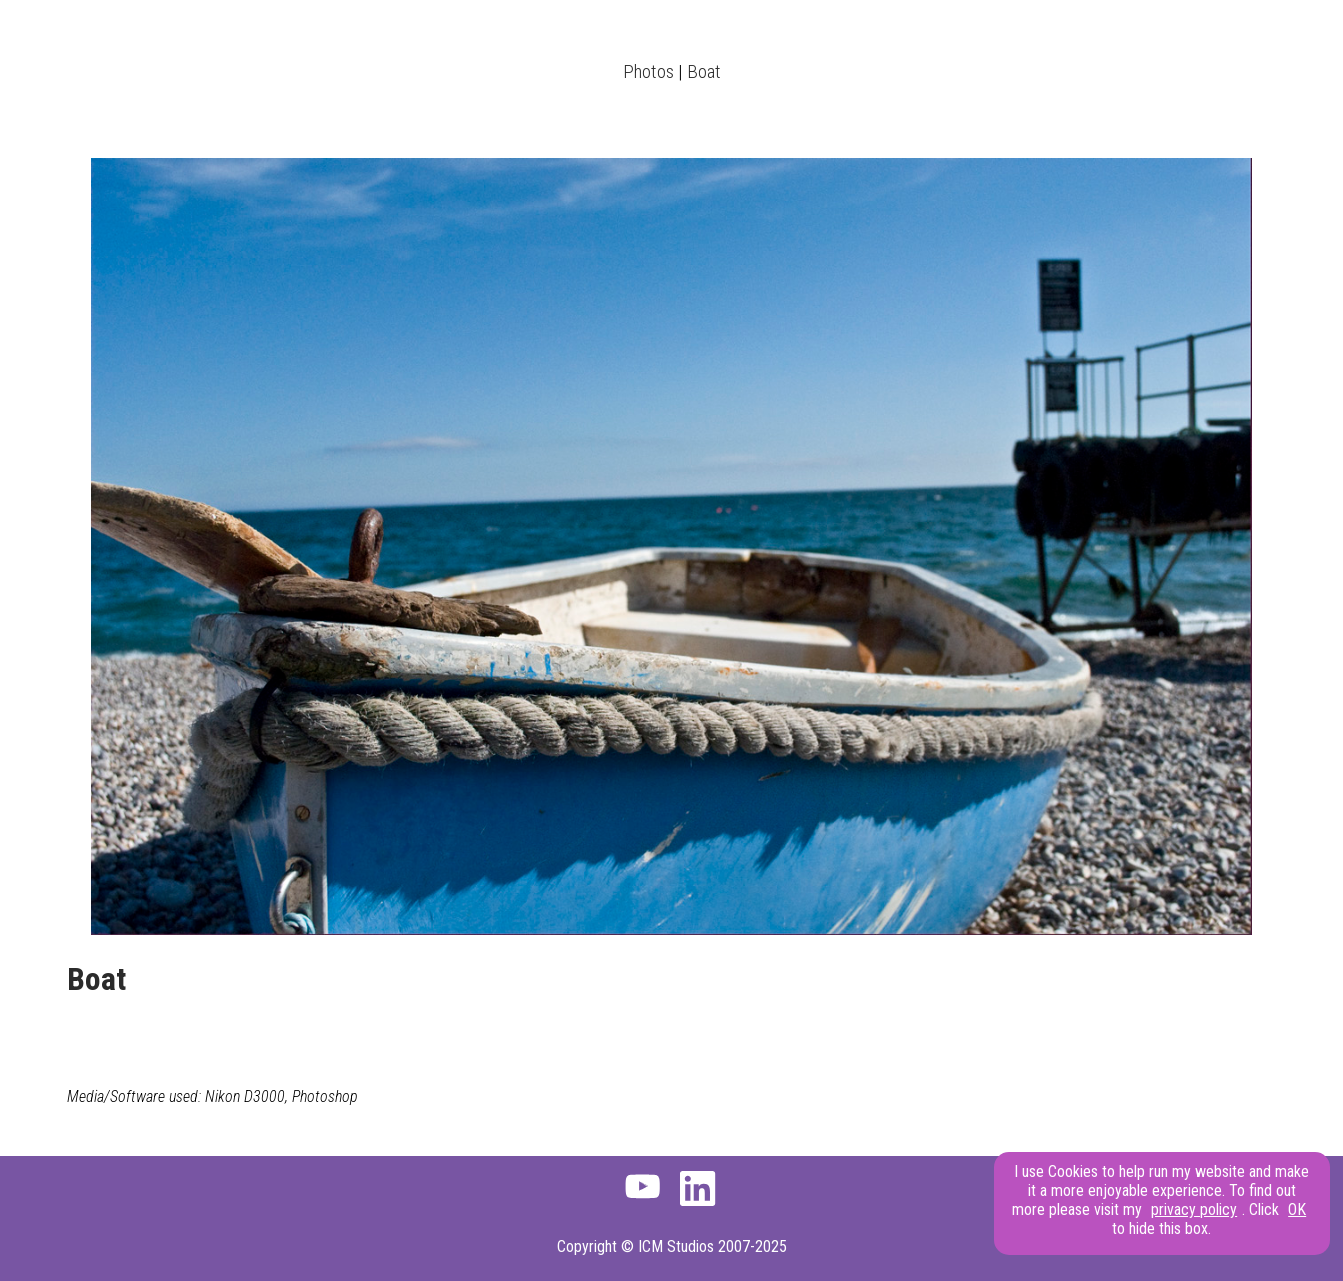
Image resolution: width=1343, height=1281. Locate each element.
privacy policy (1194, 1209)
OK (1297, 1209)
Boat (704, 71)
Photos (648, 71)
